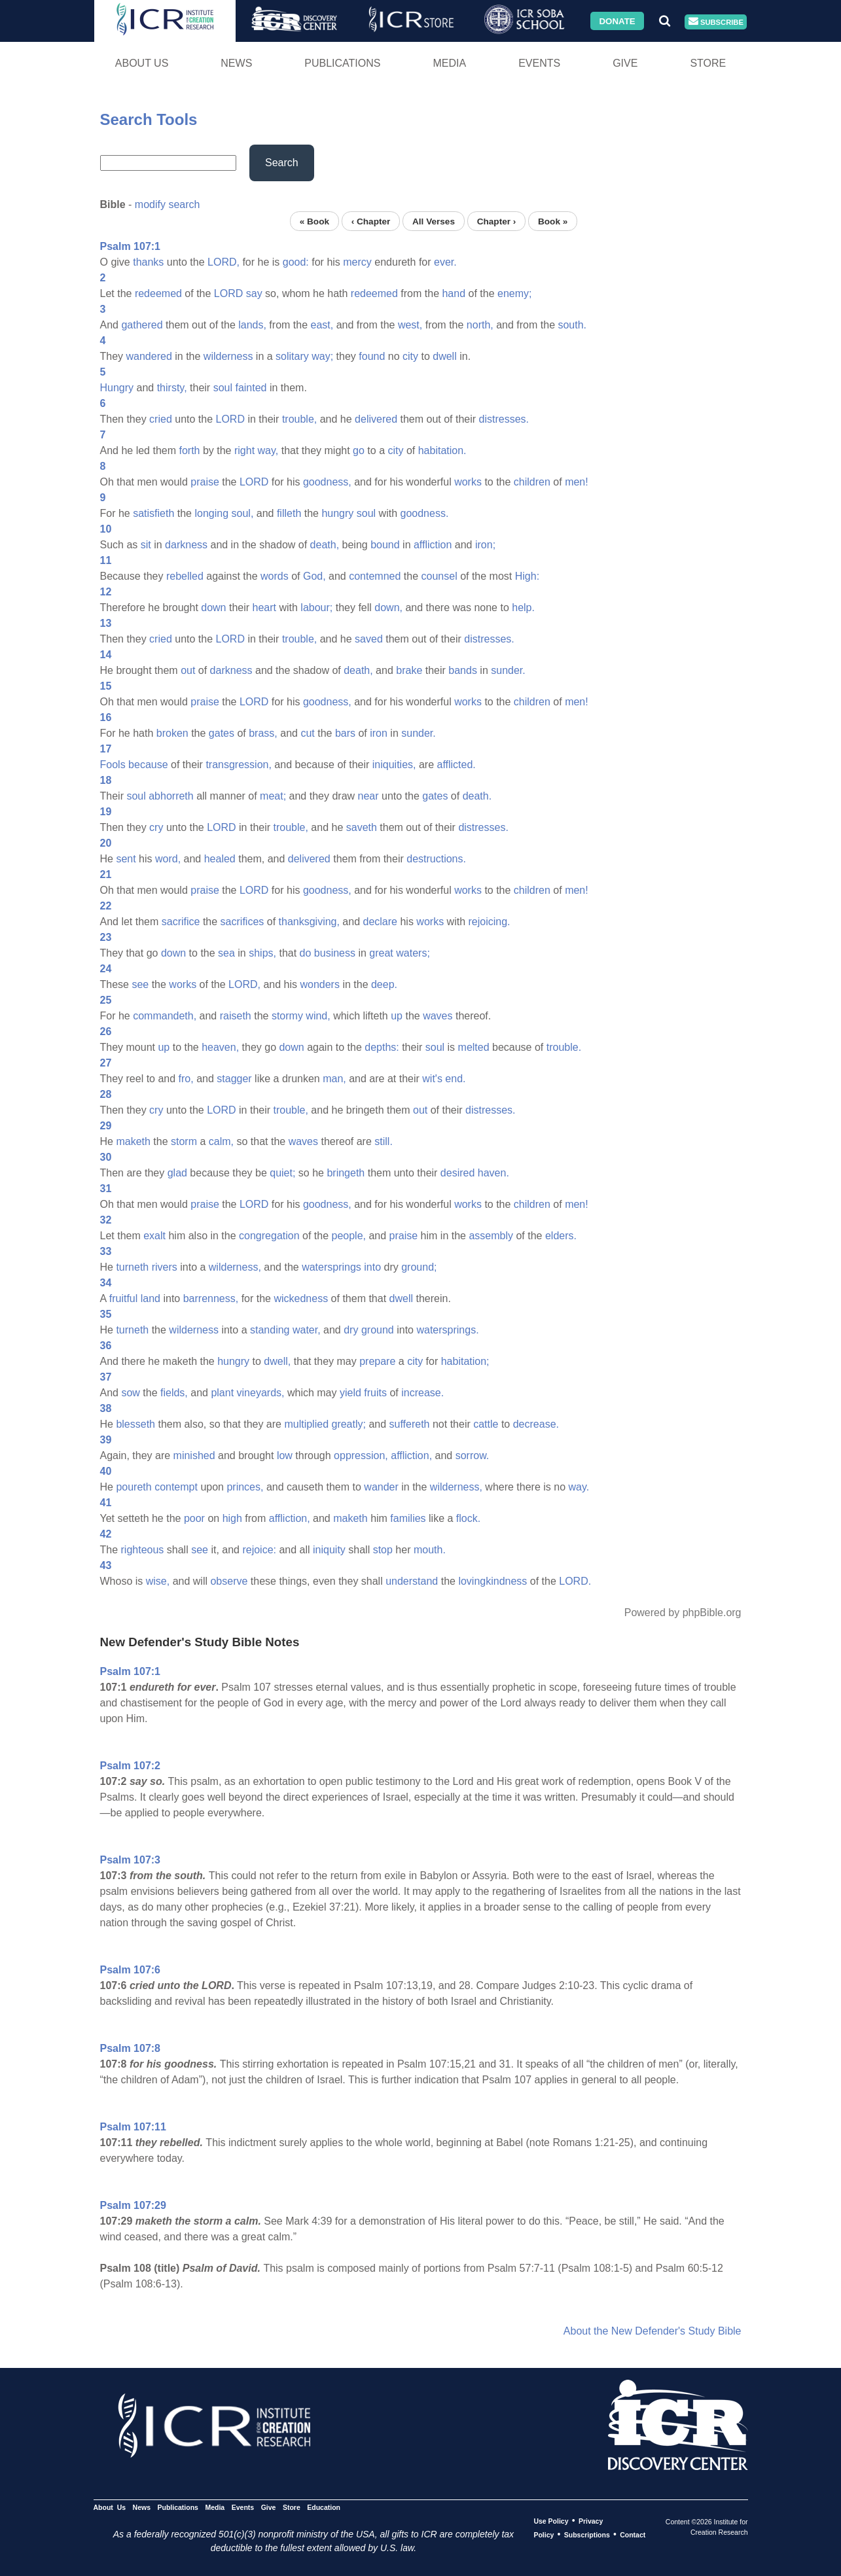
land (150, 1298)
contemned (375, 576)
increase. (422, 1392)
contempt (176, 1486)
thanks (148, 262)
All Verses (433, 221)
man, (334, 1078)
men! (576, 481)
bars (345, 733)
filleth (289, 513)
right (244, 450)
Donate (617, 21)
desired (457, 1172)
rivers (164, 1267)
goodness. (425, 513)
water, (307, 1329)
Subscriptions (587, 2535)
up (397, 1015)
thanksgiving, (309, 921)
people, (349, 1235)
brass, (263, 733)
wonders (319, 984)
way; (322, 356)
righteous (142, 1549)
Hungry (117, 387)
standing (270, 1329)
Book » (552, 221)
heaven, (220, 1047)
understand (411, 1581)
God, (314, 576)
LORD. (575, 1581)
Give (625, 63)
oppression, (361, 1455)
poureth (133, 1486)
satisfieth (153, 513)
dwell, (277, 1361)
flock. (468, 1518)
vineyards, (261, 1392)
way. (579, 1486)
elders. (561, 1235)
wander (381, 1486)
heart (264, 607)
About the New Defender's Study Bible (653, 2331)
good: (296, 262)
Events (539, 63)
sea (226, 953)
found (372, 356)
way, (268, 450)
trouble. (563, 1047)
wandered (149, 356)
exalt (154, 1235)
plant (222, 1392)
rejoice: (259, 1549)
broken (172, 733)
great (381, 953)
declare (380, 921)
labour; (316, 607)
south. (572, 324)
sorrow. (473, 1455)
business (334, 953)
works (468, 481)
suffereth (409, 1424)
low (285, 1455)
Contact (632, 2535)
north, (480, 324)
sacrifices (242, 921)
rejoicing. (489, 921)
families (407, 1518)
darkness (186, 544)
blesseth (135, 1424)
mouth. (430, 1549)
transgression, (239, 764)
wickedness (301, 1298)
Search (281, 162)
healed (220, 858)
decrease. (536, 1424)
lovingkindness (492, 1581)
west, (410, 324)
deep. (384, 984)
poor (194, 1518)
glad (177, 1172)
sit (146, 544)
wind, (318, 1015)
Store (708, 63)
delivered (376, 419)
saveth (361, 827)
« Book (314, 221)
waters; (413, 953)
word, (168, 858)
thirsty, (172, 387)
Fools (113, 764)
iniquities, (394, 764)
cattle (485, 1424)
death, (324, 544)
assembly (491, 1235)
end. (455, 1078)
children (532, 481)
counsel (439, 576)
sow (130, 1392)
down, (388, 607)
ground (377, 1329)
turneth (132, 1267)
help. (523, 607)
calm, (221, 1141)
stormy (287, 1015)
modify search (167, 204)
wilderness (228, 356)
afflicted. (456, 764)
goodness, (327, 481)
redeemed (158, 293)
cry (156, 827)
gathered (141, 324)
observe (228, 1581)
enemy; (514, 293)
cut (307, 733)
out (188, 670)
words (274, 576)
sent (125, 858)
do (306, 953)
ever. (445, 262)
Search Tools (149, 119)
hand (453, 293)
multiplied (306, 1424)
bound (385, 544)
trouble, (299, 419)
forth (189, 450)
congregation (269, 1235)
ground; (419, 1267)
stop (383, 1549)
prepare (377, 1361)
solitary (292, 356)
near (368, 796)
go (359, 450)
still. (383, 1141)
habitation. (442, 450)
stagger (234, 1078)
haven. (493, 1172)
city (410, 356)
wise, (158, 1581)
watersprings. (447, 1329)
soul (222, 387)
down (213, 607)
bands (462, 670)
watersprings (331, 1267)
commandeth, (164, 1015)
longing (211, 513)
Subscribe (716, 21)
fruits (375, 1392)
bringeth (346, 1172)
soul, (243, 513)
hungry (337, 513)
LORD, (223, 262)
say (254, 293)
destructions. (436, 858)
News (236, 63)
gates (221, 733)
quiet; (282, 1172)
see (140, 984)
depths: (382, 1047)
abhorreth (171, 796)
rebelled (185, 576)
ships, (262, 953)
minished (194, 1455)
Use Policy (550, 2521)
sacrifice (181, 921)
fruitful (123, 1298)
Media (449, 63)
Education (323, 2507)
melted (474, 1047)
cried (160, 419)
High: (527, 576)
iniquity (329, 1549)
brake (409, 670)
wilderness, (235, 1267)
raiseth (235, 1015)
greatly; (348, 1424)
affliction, (411, 1455)
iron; (485, 544)
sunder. (508, 670)
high (232, 1518)
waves (437, 1015)
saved (369, 638)
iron (378, 733)
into (372, 1267)
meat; (273, 796)
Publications (342, 63)
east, (322, 324)
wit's (432, 1078)
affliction (433, 544)
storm (184, 1141)
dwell (444, 356)
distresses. (504, 419)
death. (477, 796)
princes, (244, 1486)
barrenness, (211, 1298)
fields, (174, 1392)
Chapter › (496, 221)
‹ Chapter (371, 221)
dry (351, 1329)
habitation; (465, 1361)
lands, (252, 324)
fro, (186, 1078)
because (148, 764)
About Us (142, 63)
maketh (133, 1141)
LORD (228, 293)
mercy (357, 262)
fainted (250, 387)
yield (350, 1392)
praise (204, 481)
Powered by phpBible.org (683, 1612)
